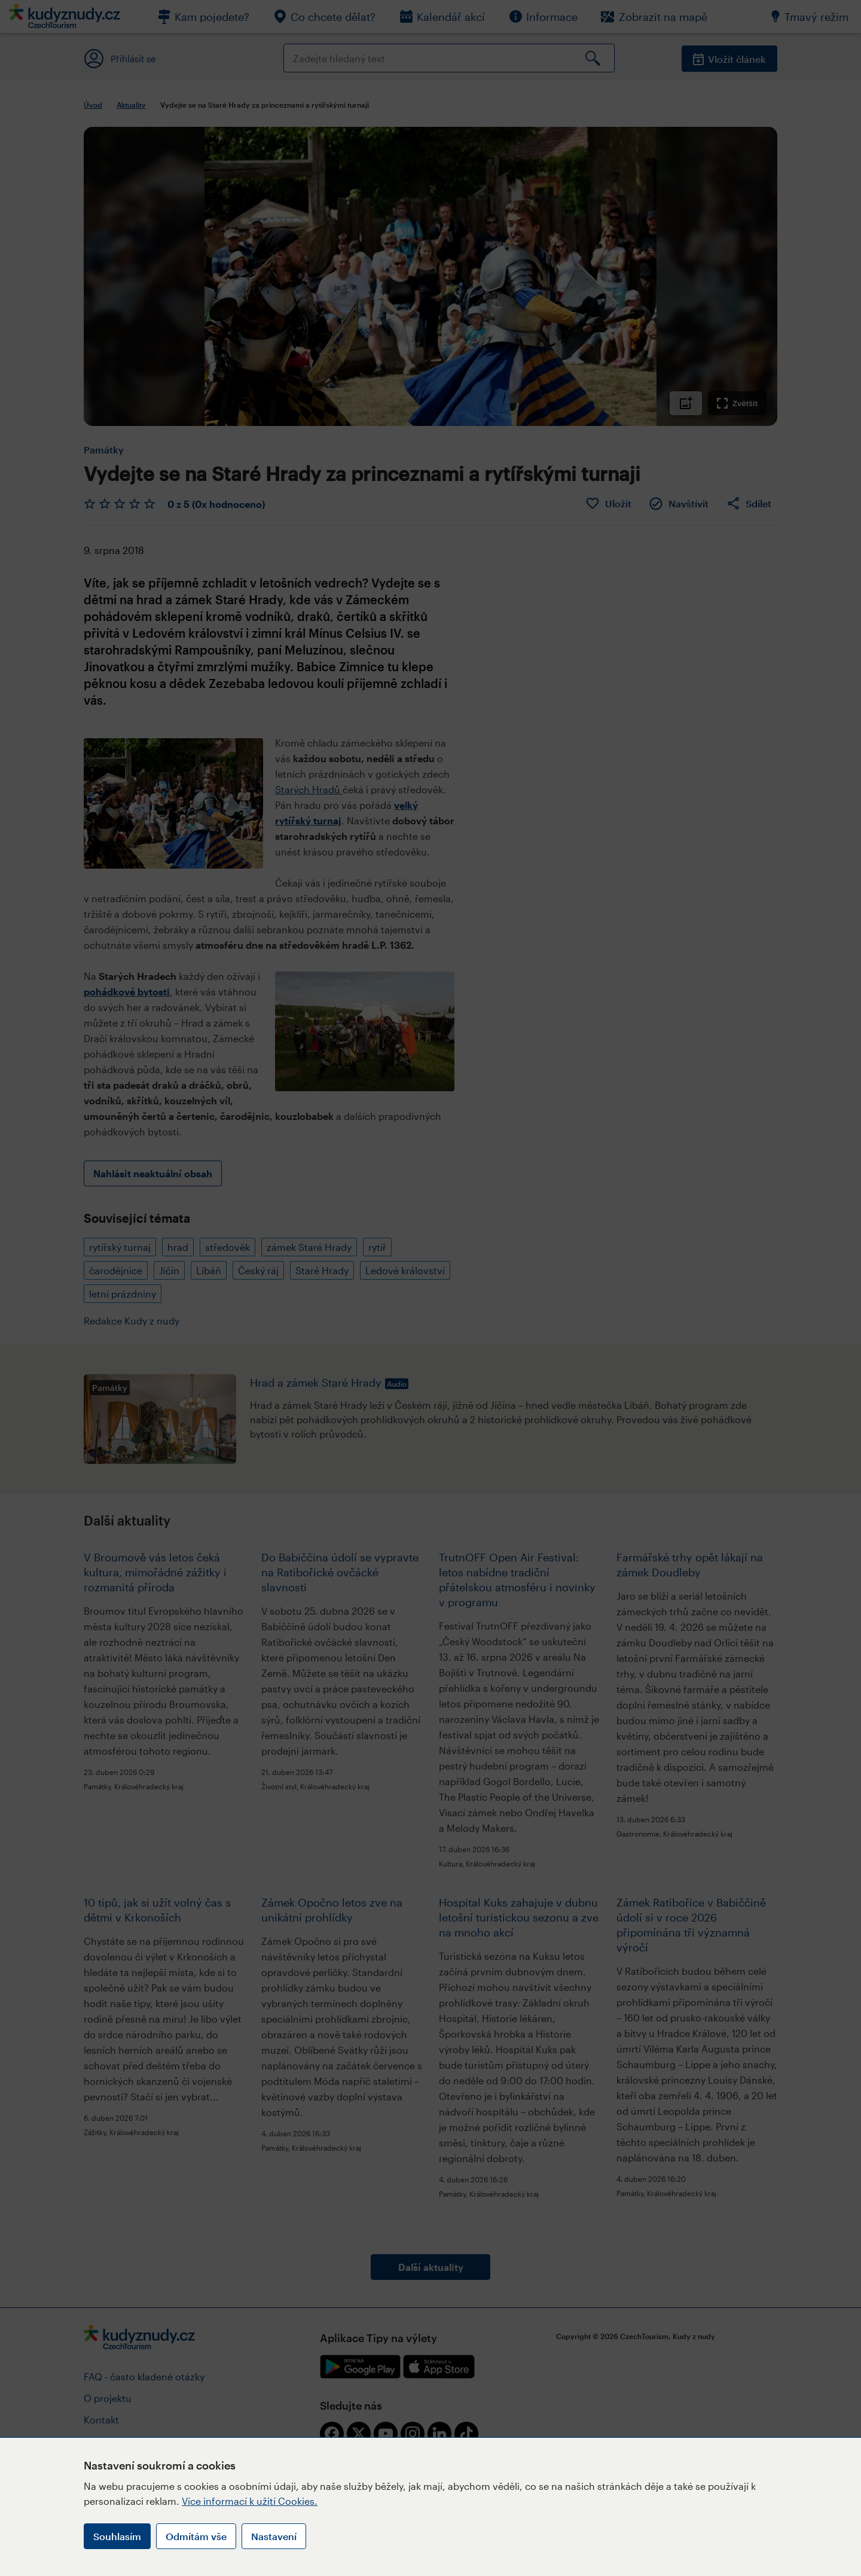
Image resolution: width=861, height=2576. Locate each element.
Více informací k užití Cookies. (249, 2501)
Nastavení (274, 2536)
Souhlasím (117, 2536)
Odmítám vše (196, 2536)
